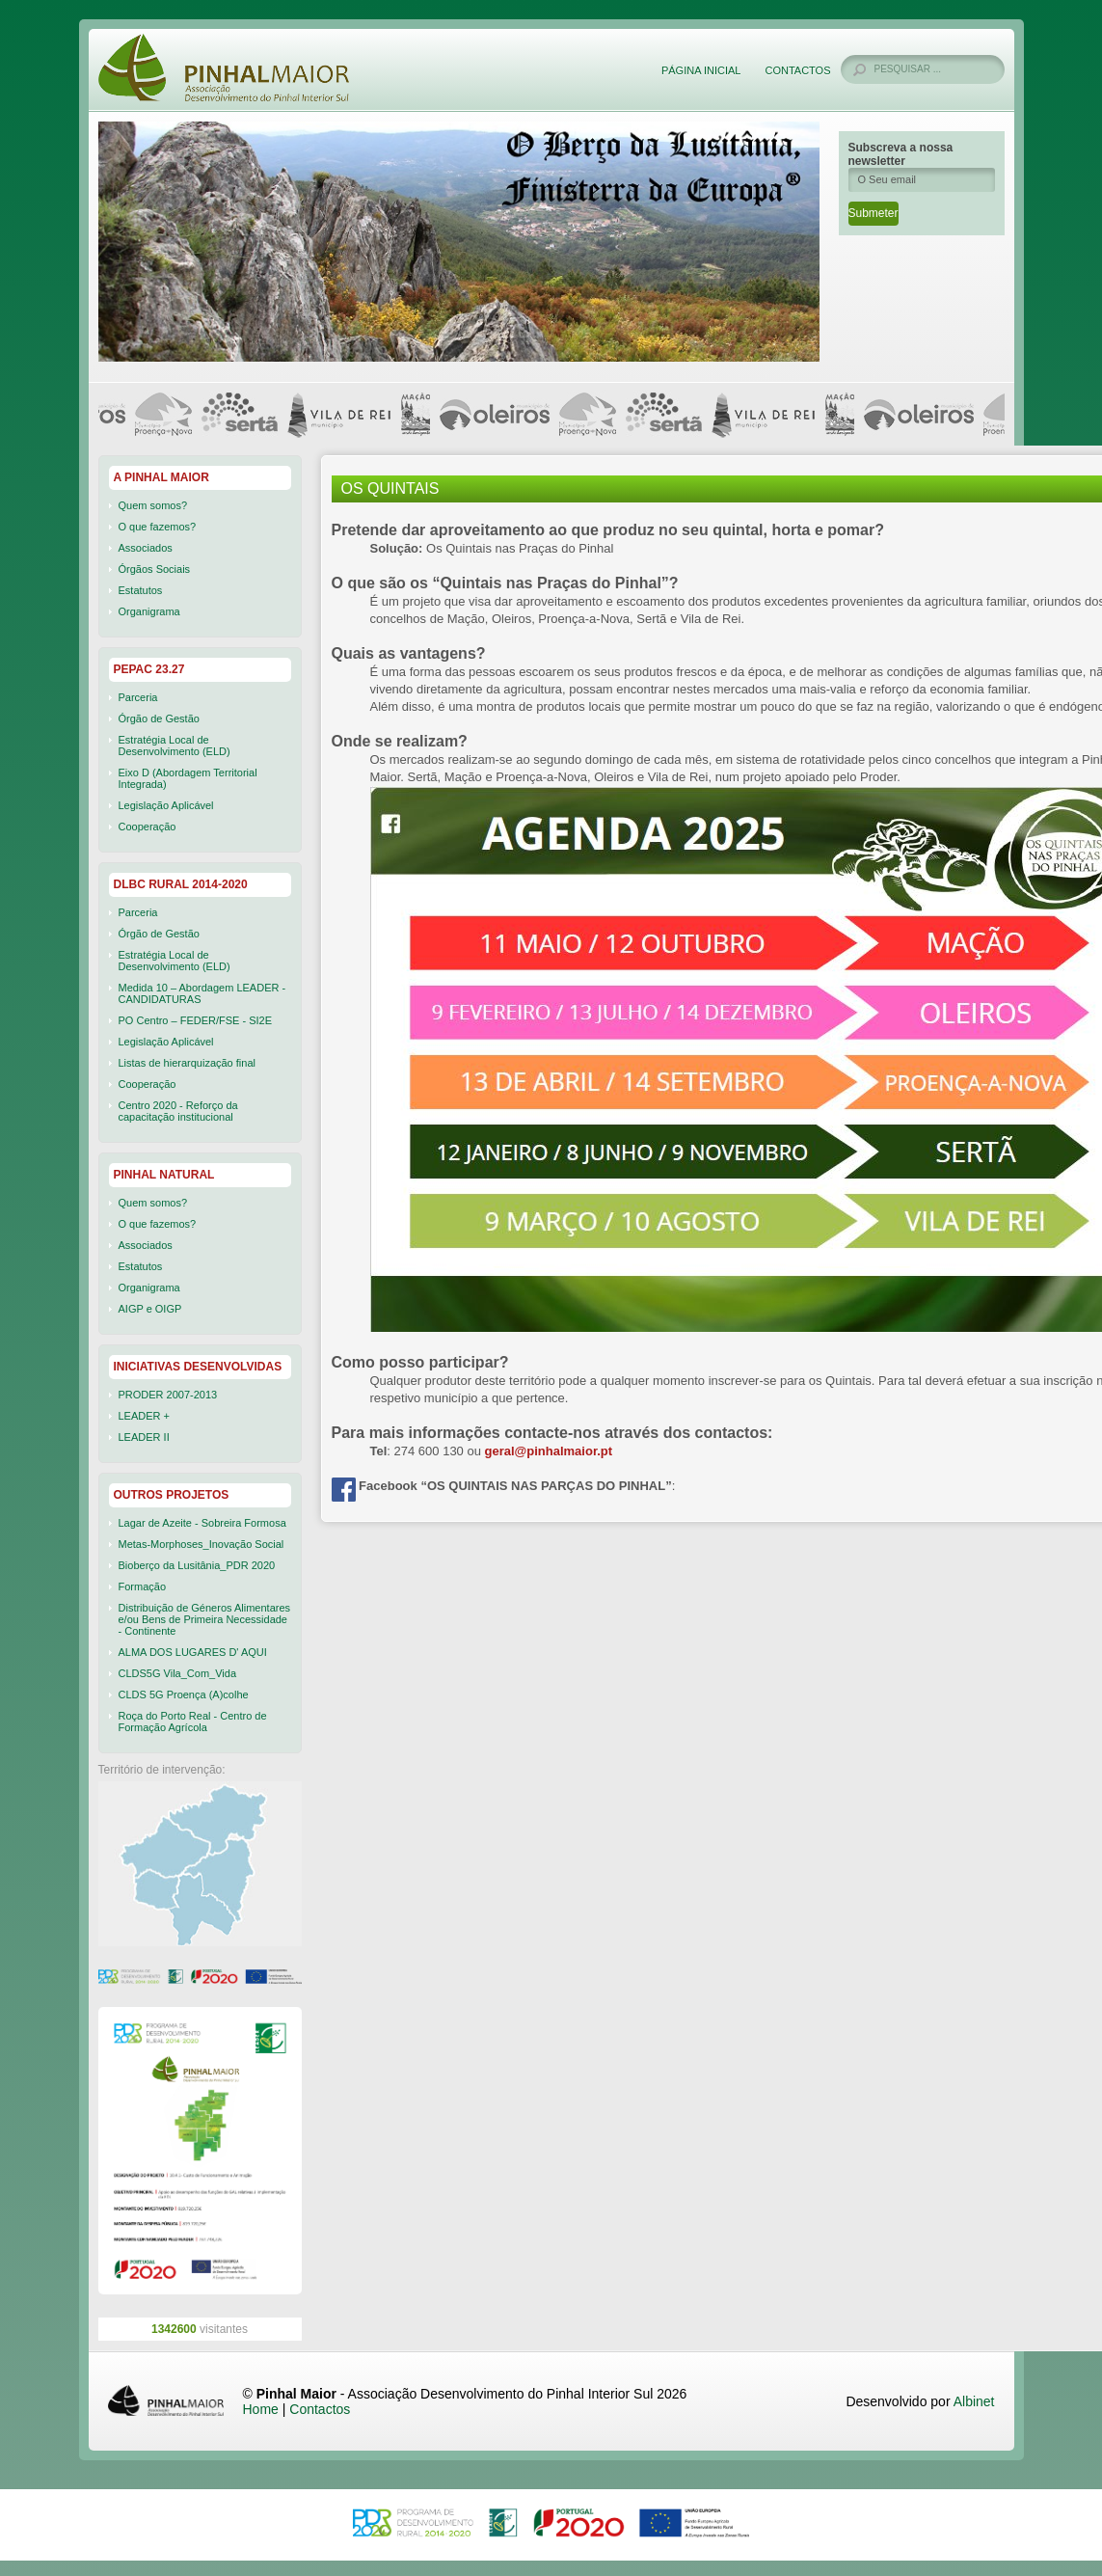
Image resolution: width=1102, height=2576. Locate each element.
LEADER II (144, 1437)
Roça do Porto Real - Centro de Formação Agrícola (193, 1721)
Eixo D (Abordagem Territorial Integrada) (188, 778)
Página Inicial (701, 70)
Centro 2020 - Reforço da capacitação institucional (178, 1111)
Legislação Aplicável (166, 805)
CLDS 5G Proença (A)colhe (184, 1694)
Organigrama (149, 611)
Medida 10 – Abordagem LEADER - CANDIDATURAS (202, 993)
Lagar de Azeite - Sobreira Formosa (202, 1523)
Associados (146, 548)
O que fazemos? (158, 526)
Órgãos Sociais (155, 569)
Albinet (974, 2401)
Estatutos (141, 590)
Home (261, 2409)
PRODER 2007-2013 (168, 1394)
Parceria (138, 697)
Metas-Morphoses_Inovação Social (201, 1544)
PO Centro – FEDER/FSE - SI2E (196, 1020)
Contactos (797, 70)
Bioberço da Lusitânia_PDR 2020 (197, 1565)
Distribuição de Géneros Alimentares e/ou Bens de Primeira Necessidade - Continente (205, 1619)
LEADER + (145, 1416)
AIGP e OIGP (150, 1309)
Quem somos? (153, 505)
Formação (143, 1586)
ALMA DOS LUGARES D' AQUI (193, 1652)
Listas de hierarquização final (187, 1063)
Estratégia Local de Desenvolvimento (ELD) (174, 745)
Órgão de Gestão (159, 718)
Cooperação (147, 826)
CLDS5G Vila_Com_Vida (178, 1673)
